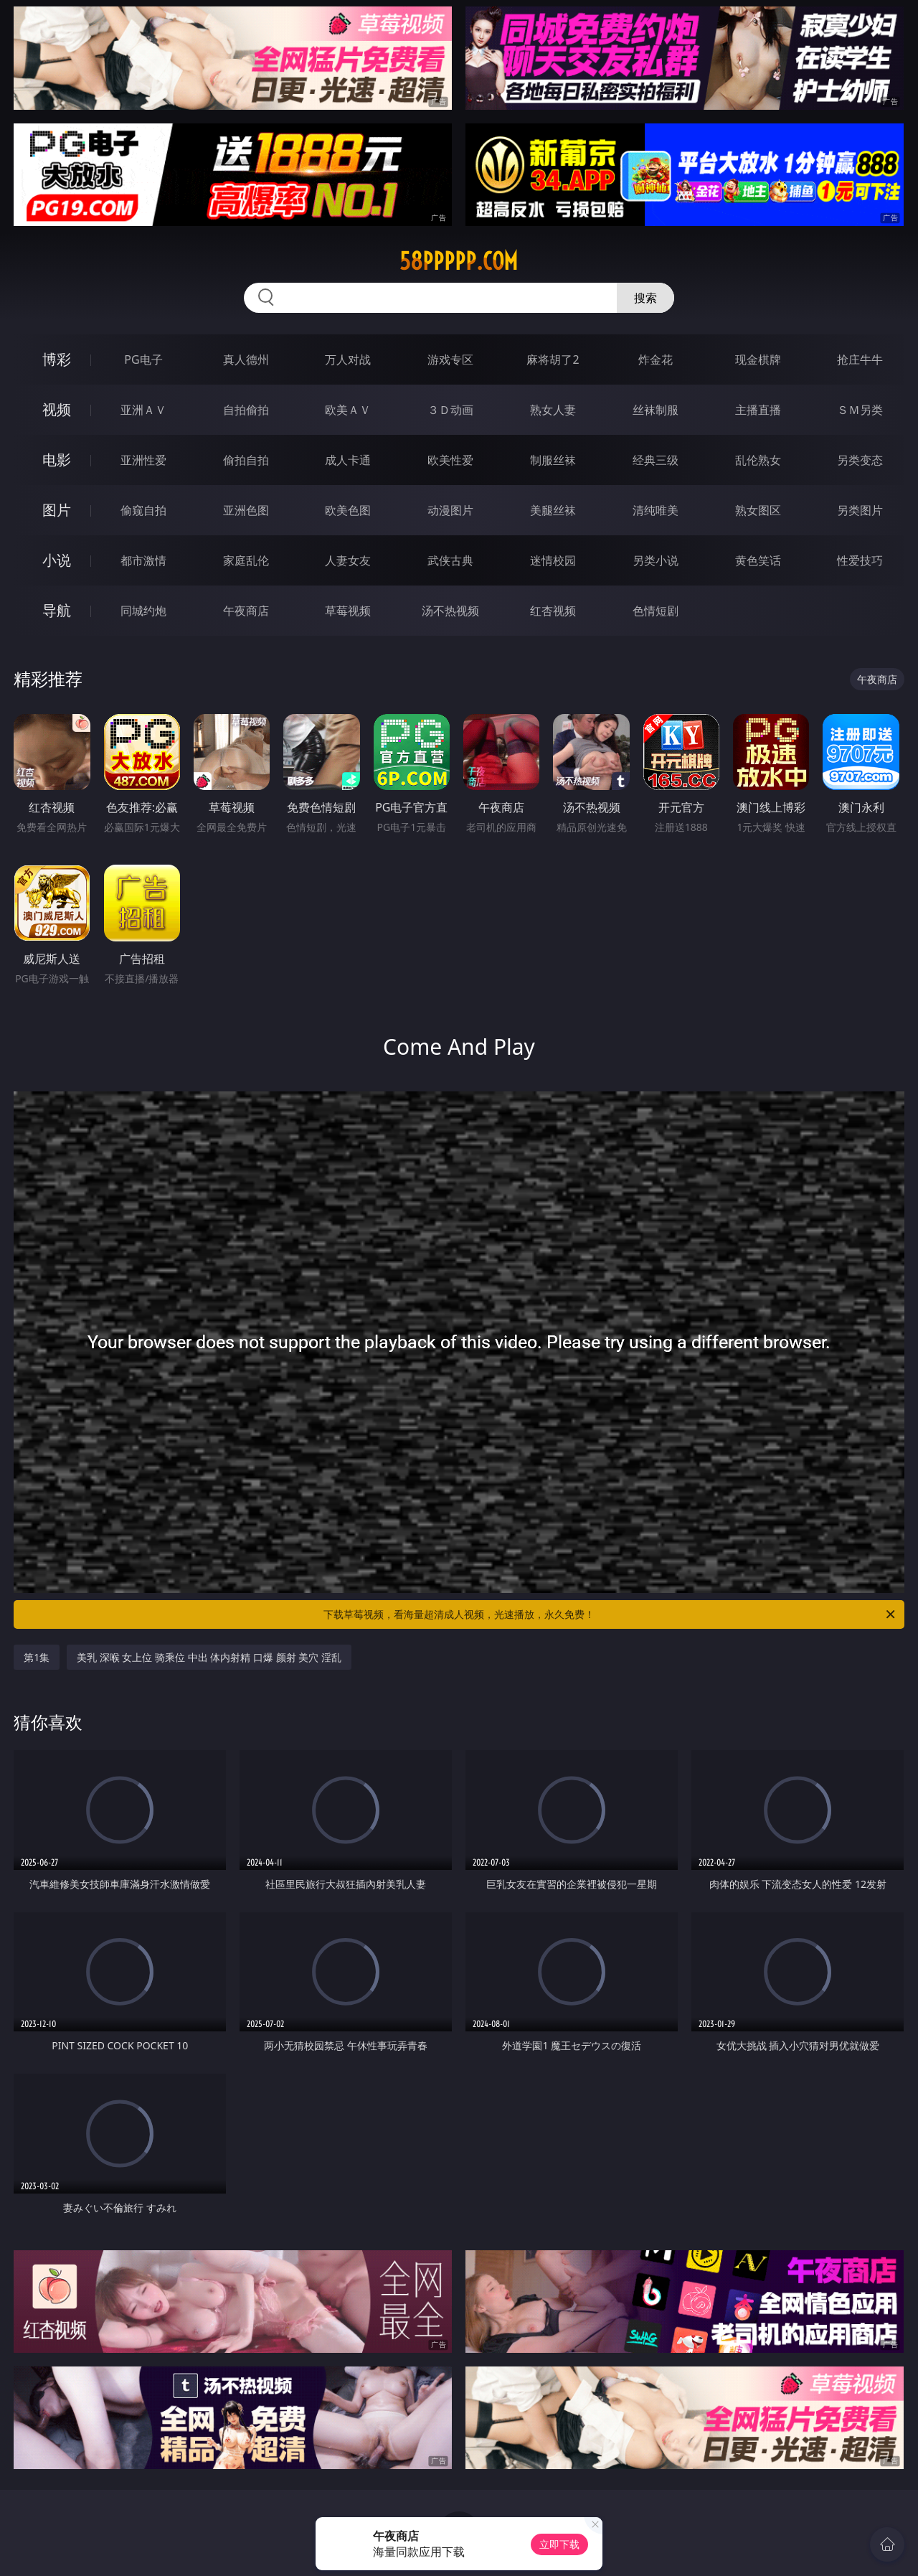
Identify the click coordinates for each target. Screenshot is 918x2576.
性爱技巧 (860, 560)
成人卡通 (348, 460)
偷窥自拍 (143, 510)
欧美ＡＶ (348, 410)
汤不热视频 (450, 611)
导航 (56, 610)
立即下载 (559, 2544)
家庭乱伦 (246, 560)
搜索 (645, 298)
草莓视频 (348, 611)
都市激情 (143, 560)
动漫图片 (450, 510)
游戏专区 (450, 359)
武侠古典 (450, 560)
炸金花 (655, 359)
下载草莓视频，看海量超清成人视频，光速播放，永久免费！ (610, 1614)
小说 (56, 560)
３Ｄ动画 (450, 410)
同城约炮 (143, 611)
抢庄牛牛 (860, 359)
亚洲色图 (246, 510)
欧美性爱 (450, 460)
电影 (56, 459)
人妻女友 (348, 560)
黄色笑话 (758, 560)
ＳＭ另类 (860, 410)
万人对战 (348, 359)
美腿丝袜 (553, 510)
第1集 (36, 1657)
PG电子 (143, 359)
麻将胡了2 (552, 359)
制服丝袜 (553, 460)
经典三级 (655, 460)
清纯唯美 (655, 510)
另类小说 (655, 560)
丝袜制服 (655, 410)
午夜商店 (246, 611)
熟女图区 (758, 510)
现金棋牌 (758, 359)
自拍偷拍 (246, 410)
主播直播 (758, 410)
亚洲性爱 (143, 460)
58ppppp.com (458, 261)
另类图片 (860, 510)
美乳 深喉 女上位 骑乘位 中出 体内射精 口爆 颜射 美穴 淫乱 (209, 1657)
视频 (56, 409)
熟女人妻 (553, 410)
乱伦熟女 (758, 460)
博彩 (56, 359)
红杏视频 (553, 611)
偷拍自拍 (246, 460)
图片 (56, 510)
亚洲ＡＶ (143, 410)
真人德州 (246, 359)
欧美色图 (348, 510)
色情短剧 (655, 611)
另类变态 (860, 460)
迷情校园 (553, 560)
